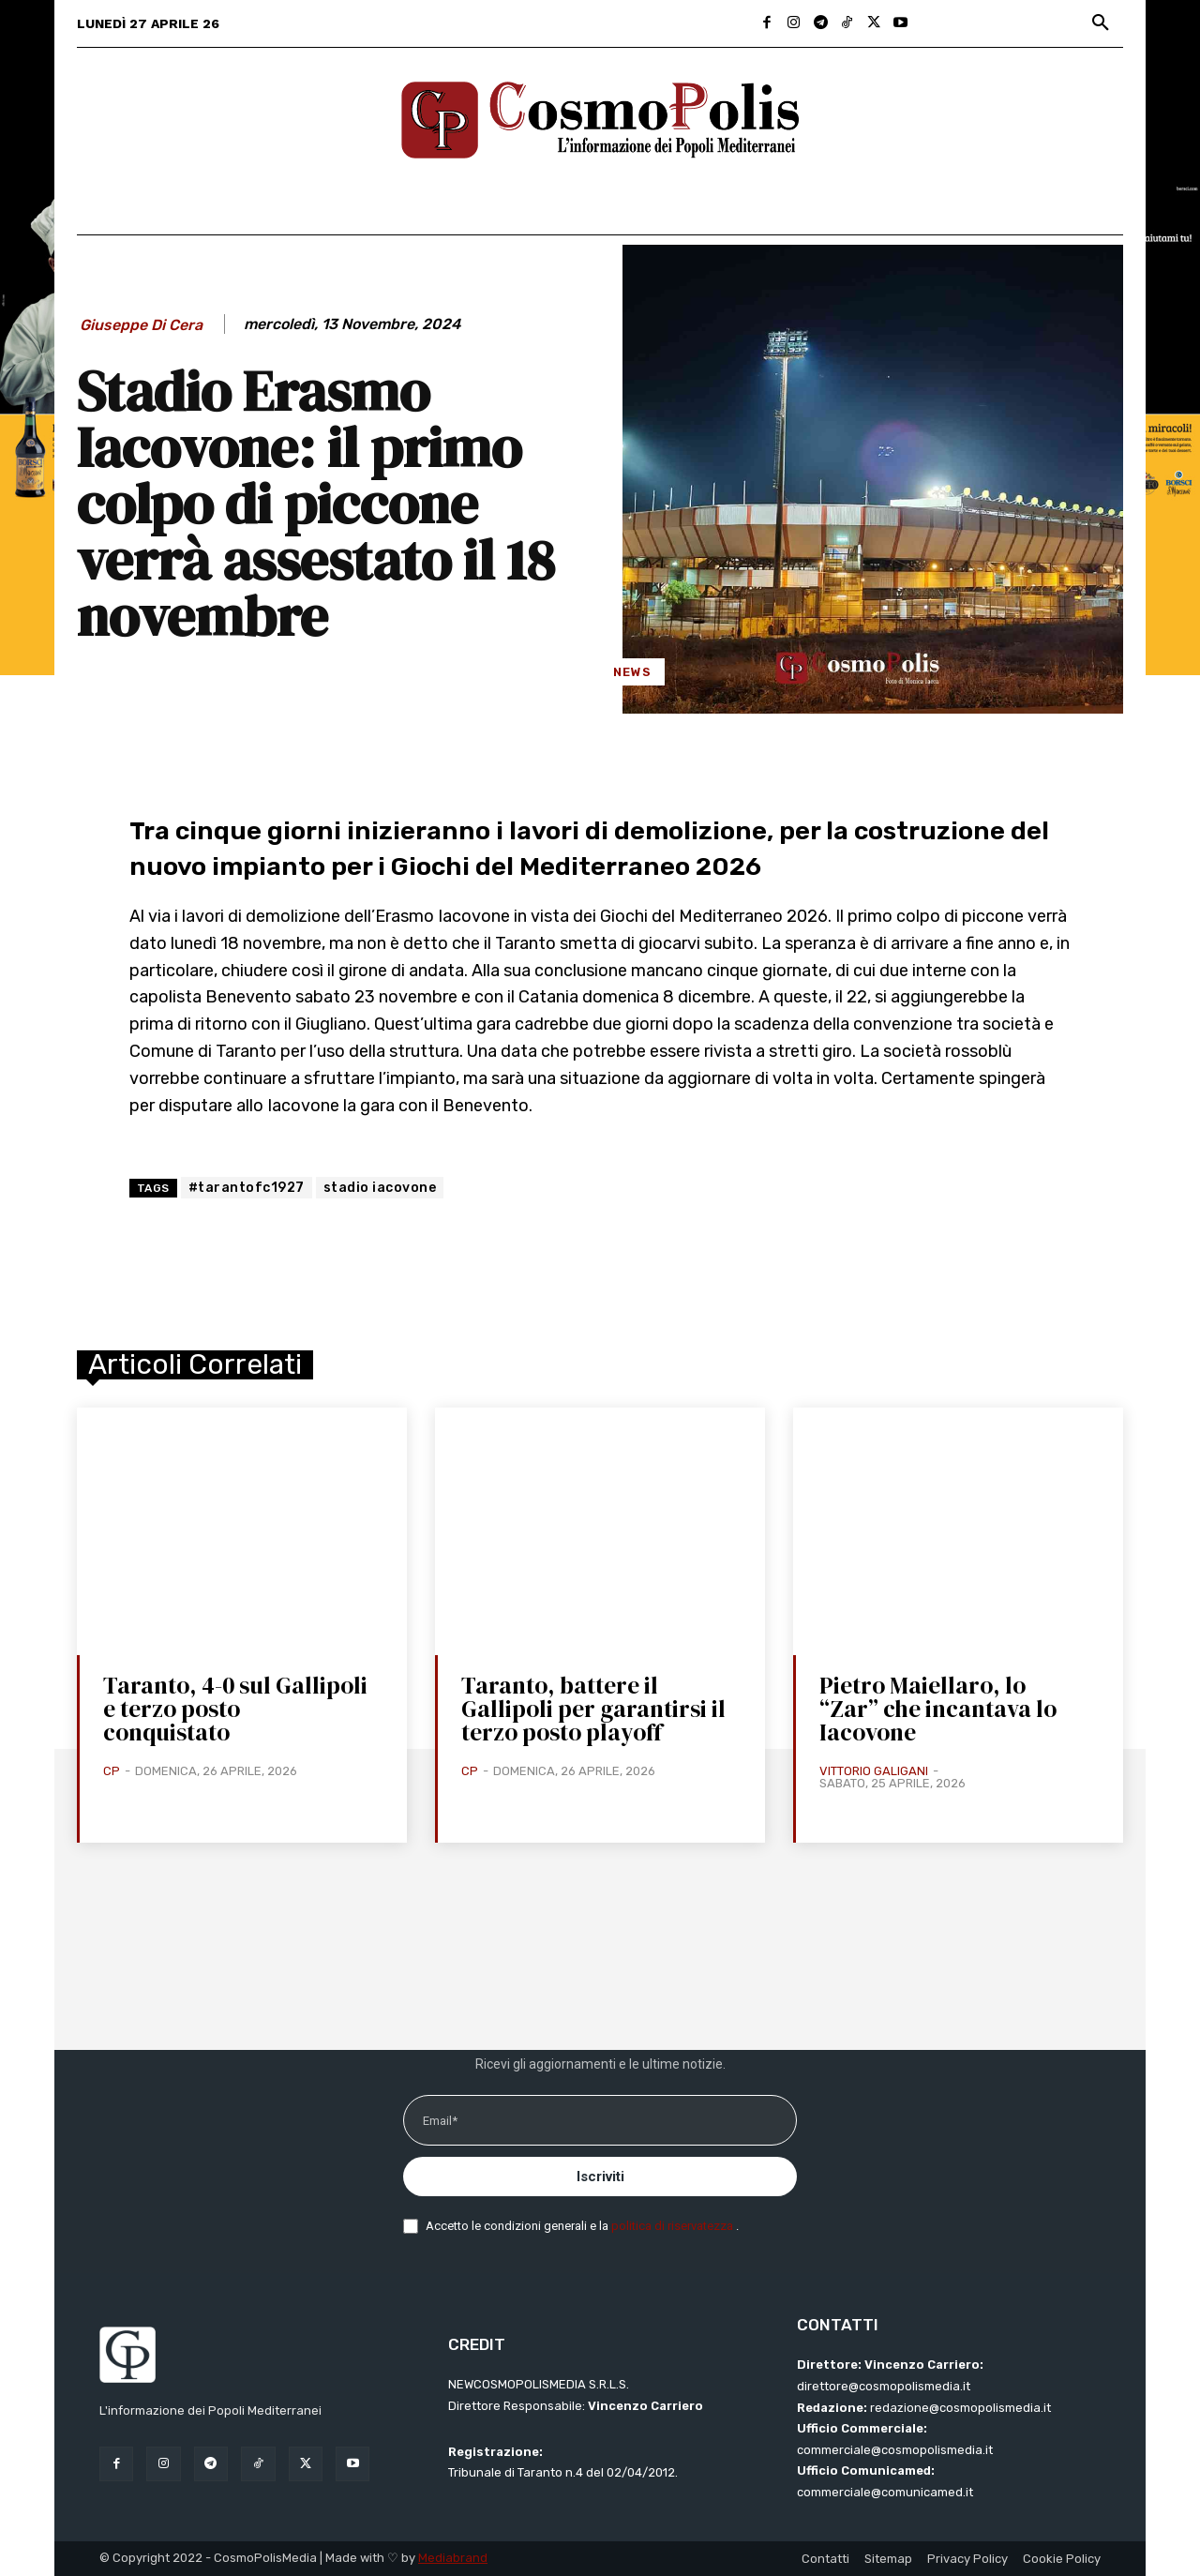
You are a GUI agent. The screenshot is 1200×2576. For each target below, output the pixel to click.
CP (111, 1771)
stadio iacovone (380, 1188)
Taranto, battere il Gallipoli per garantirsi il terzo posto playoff (593, 1708)
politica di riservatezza (673, 2226)
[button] (1100, 23)
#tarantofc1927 (246, 1188)
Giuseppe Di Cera (141, 325)
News (632, 671)
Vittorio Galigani (873, 1771)
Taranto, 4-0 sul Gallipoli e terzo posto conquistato (235, 1708)
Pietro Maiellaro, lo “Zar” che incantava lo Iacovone (938, 1708)
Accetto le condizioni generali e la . (582, 2226)
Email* (440, 2121)
